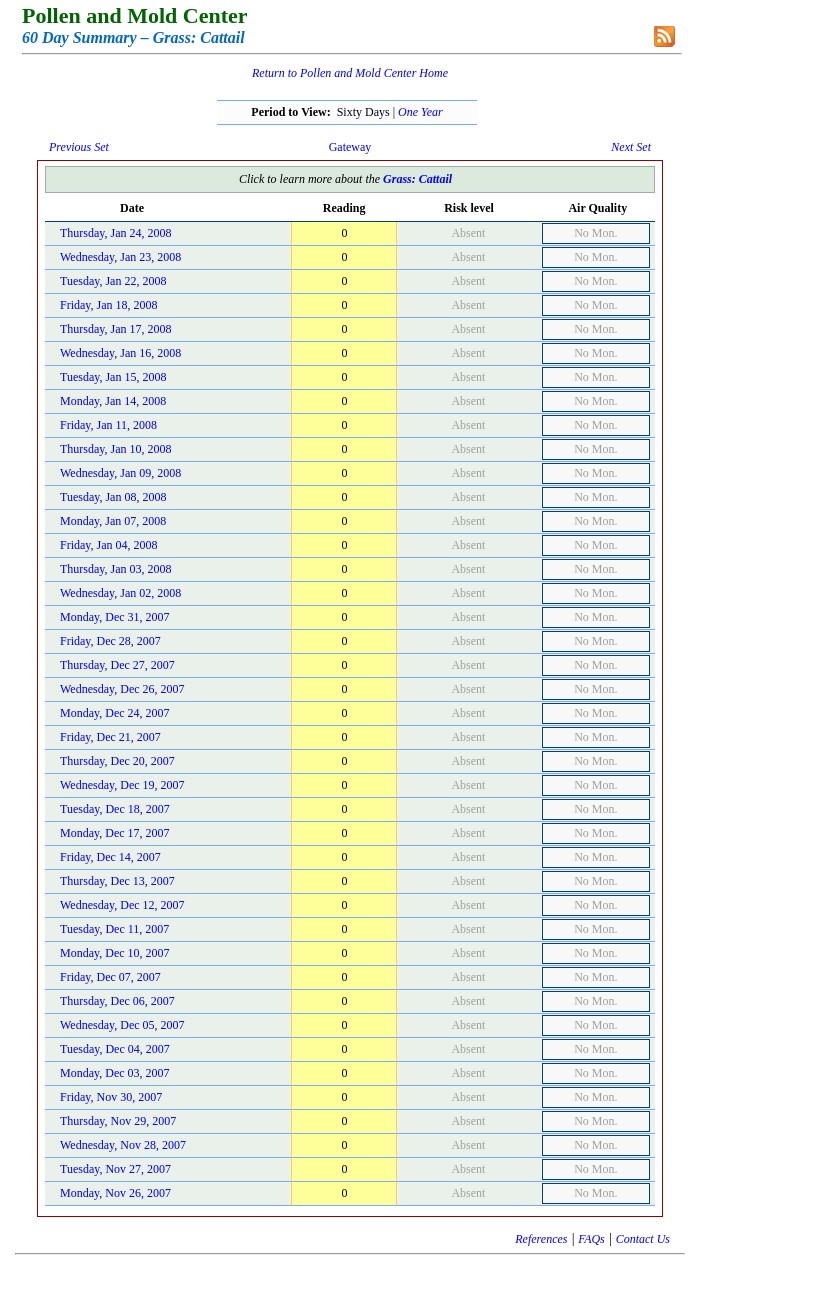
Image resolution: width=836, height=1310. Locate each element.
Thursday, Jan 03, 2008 (116, 569)
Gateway (350, 147)
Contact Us (643, 1239)
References (541, 1239)
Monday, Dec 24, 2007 (115, 713)
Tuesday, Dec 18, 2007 (115, 809)
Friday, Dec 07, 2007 (110, 977)
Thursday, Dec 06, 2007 (117, 1001)
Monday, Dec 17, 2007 (115, 833)
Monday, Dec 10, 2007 (115, 953)
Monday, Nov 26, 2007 (115, 1193)
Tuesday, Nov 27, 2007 (115, 1169)
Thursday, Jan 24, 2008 (116, 233)
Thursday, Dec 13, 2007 (117, 881)
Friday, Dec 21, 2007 (110, 737)
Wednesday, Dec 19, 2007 (122, 785)
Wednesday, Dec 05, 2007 (122, 1025)
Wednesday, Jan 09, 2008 (120, 473)
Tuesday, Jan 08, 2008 (113, 497)
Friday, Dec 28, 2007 (110, 641)
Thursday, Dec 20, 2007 (117, 761)
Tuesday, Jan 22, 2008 (113, 281)
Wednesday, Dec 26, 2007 (122, 689)
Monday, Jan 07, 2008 (113, 521)
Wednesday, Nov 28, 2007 (123, 1145)
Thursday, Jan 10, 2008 (116, 449)
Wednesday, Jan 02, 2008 (120, 593)
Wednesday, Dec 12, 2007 (122, 905)
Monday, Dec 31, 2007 (115, 617)
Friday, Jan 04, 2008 (109, 545)
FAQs (591, 1239)
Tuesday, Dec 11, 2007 (114, 929)
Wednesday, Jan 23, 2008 (120, 257)
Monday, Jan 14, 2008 (113, 401)
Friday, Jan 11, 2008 (108, 425)
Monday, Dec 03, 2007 (115, 1073)
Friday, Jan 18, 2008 (109, 305)
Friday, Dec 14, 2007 (110, 857)
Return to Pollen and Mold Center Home (350, 73)
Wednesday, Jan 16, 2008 (120, 353)
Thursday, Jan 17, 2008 (116, 329)
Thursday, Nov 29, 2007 (118, 1121)
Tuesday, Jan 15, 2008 (113, 377)
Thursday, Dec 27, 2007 (117, 665)
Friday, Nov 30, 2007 (111, 1097)
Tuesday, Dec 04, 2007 (115, 1049)
